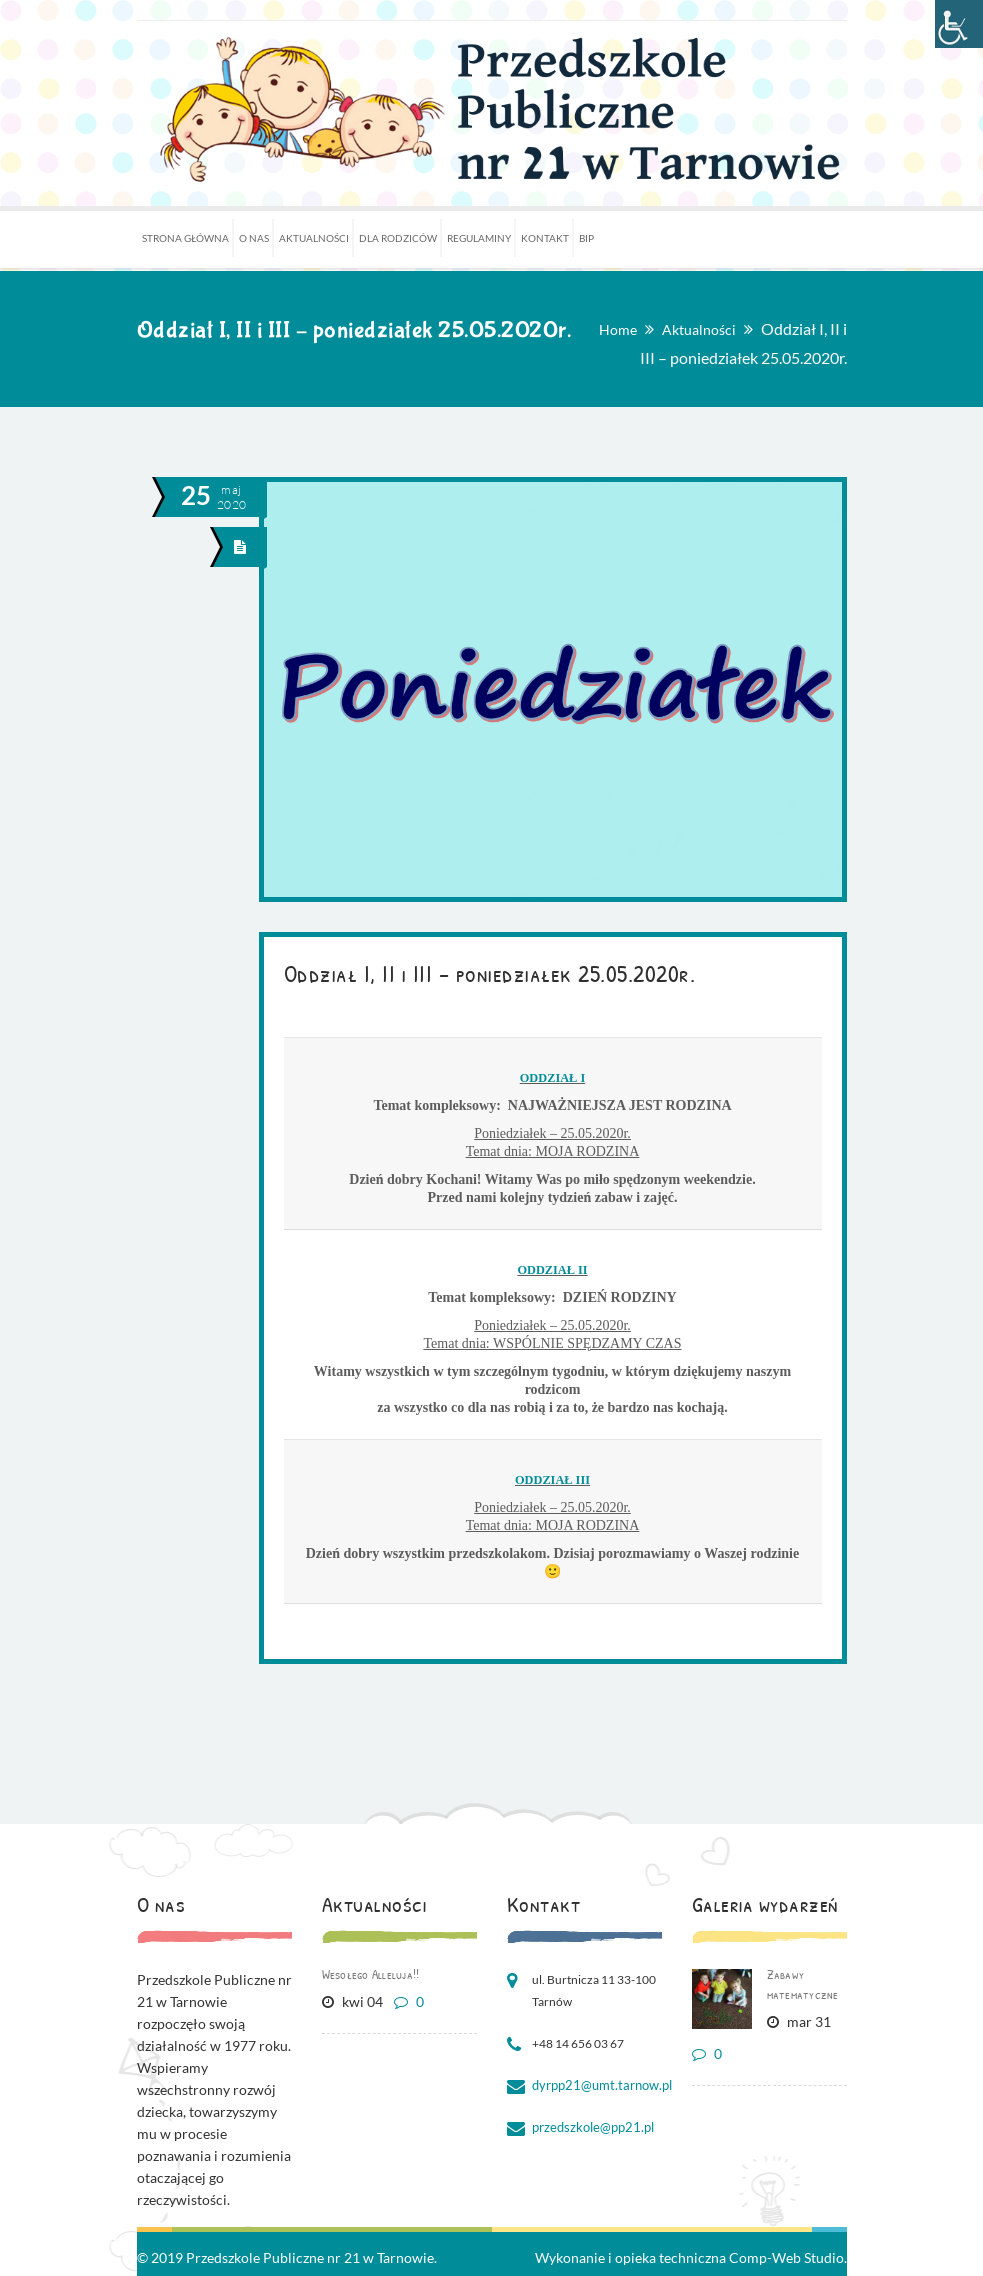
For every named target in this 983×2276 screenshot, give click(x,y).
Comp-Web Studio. (788, 2257)
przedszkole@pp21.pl (589, 2127)
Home (618, 329)
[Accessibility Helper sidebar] (959, 24)
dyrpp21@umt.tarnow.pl (597, 2085)
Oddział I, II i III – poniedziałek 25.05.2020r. (490, 973)
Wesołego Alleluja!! (371, 1974)
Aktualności (699, 329)
